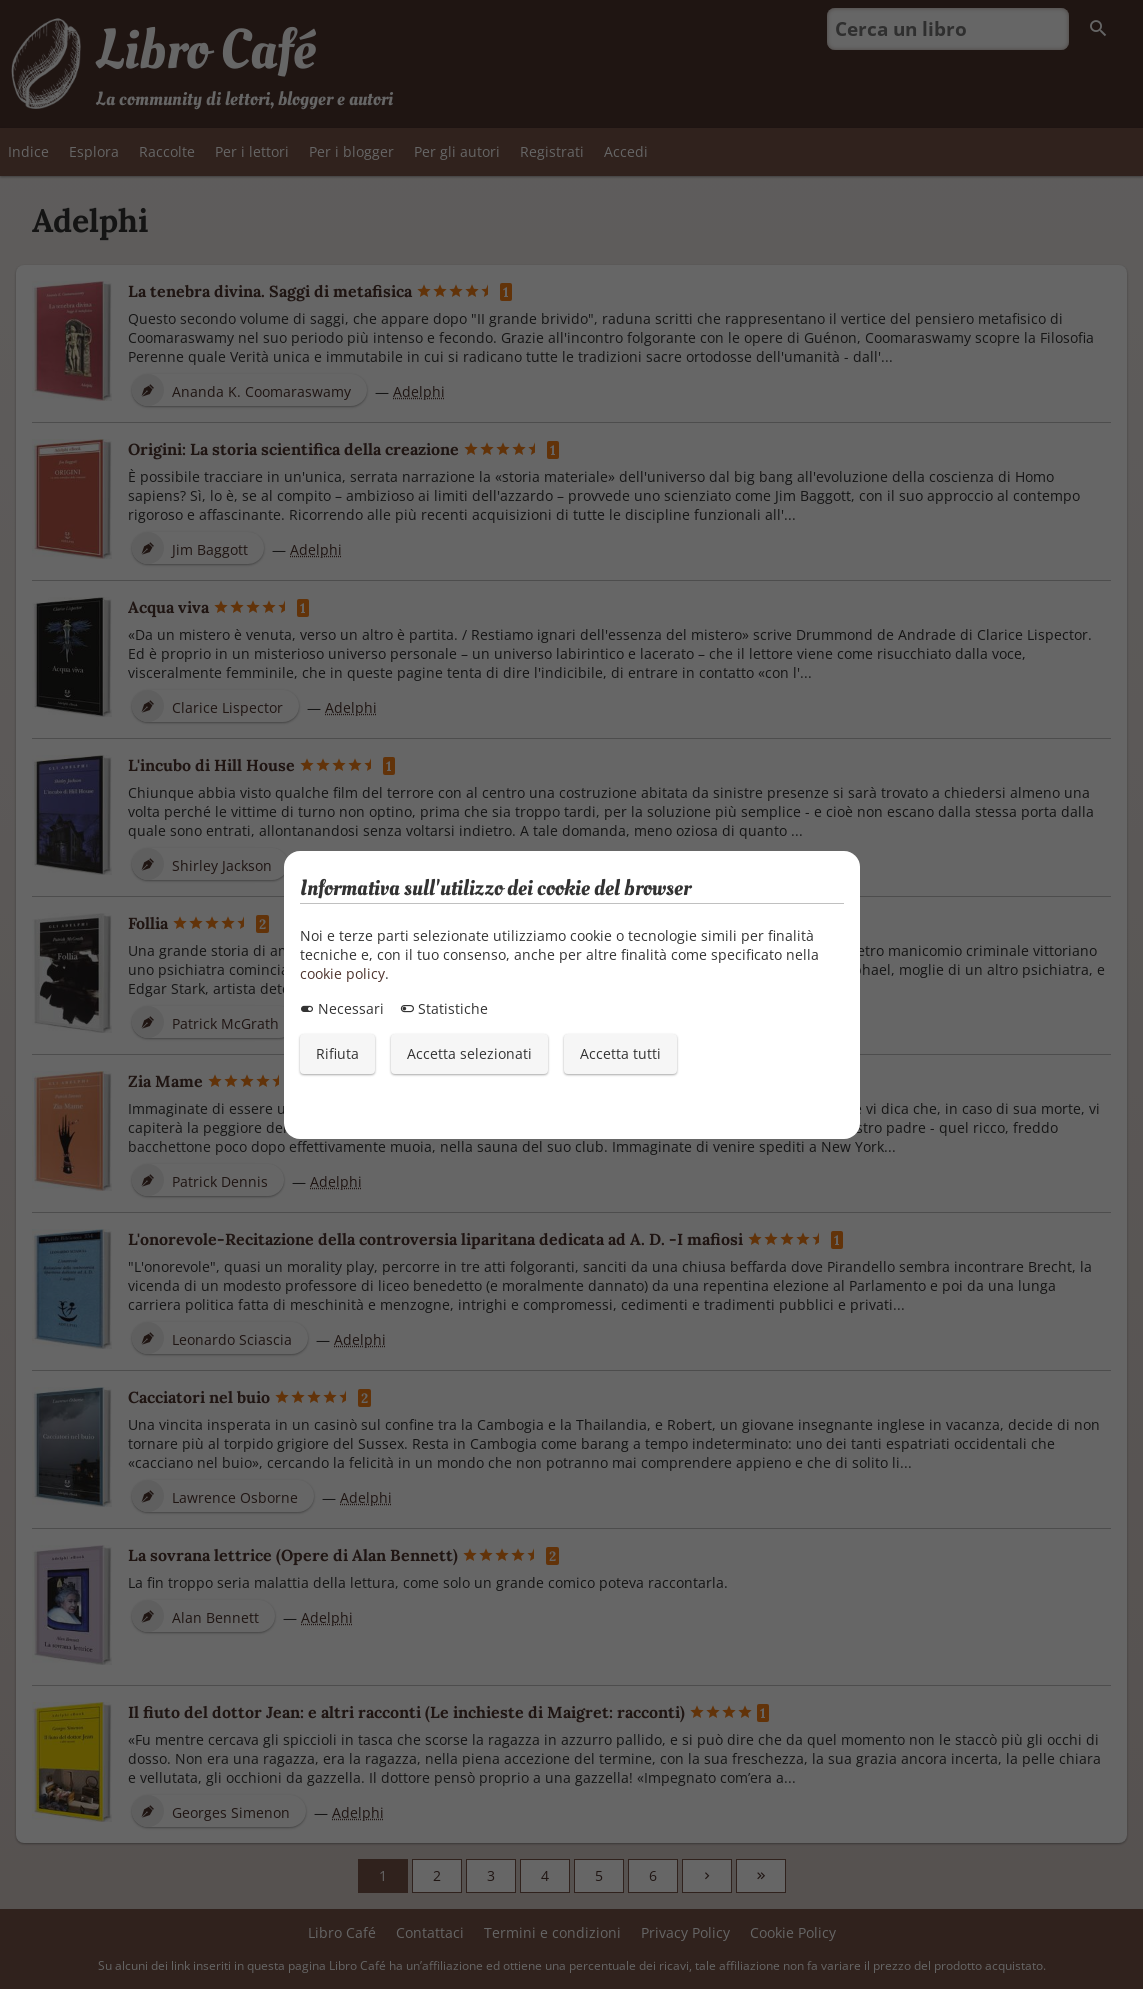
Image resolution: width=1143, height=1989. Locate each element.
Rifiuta (337, 1053)
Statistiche (444, 1008)
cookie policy (342, 973)
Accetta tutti (620, 1053)
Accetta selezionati (469, 1053)
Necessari (342, 1008)
